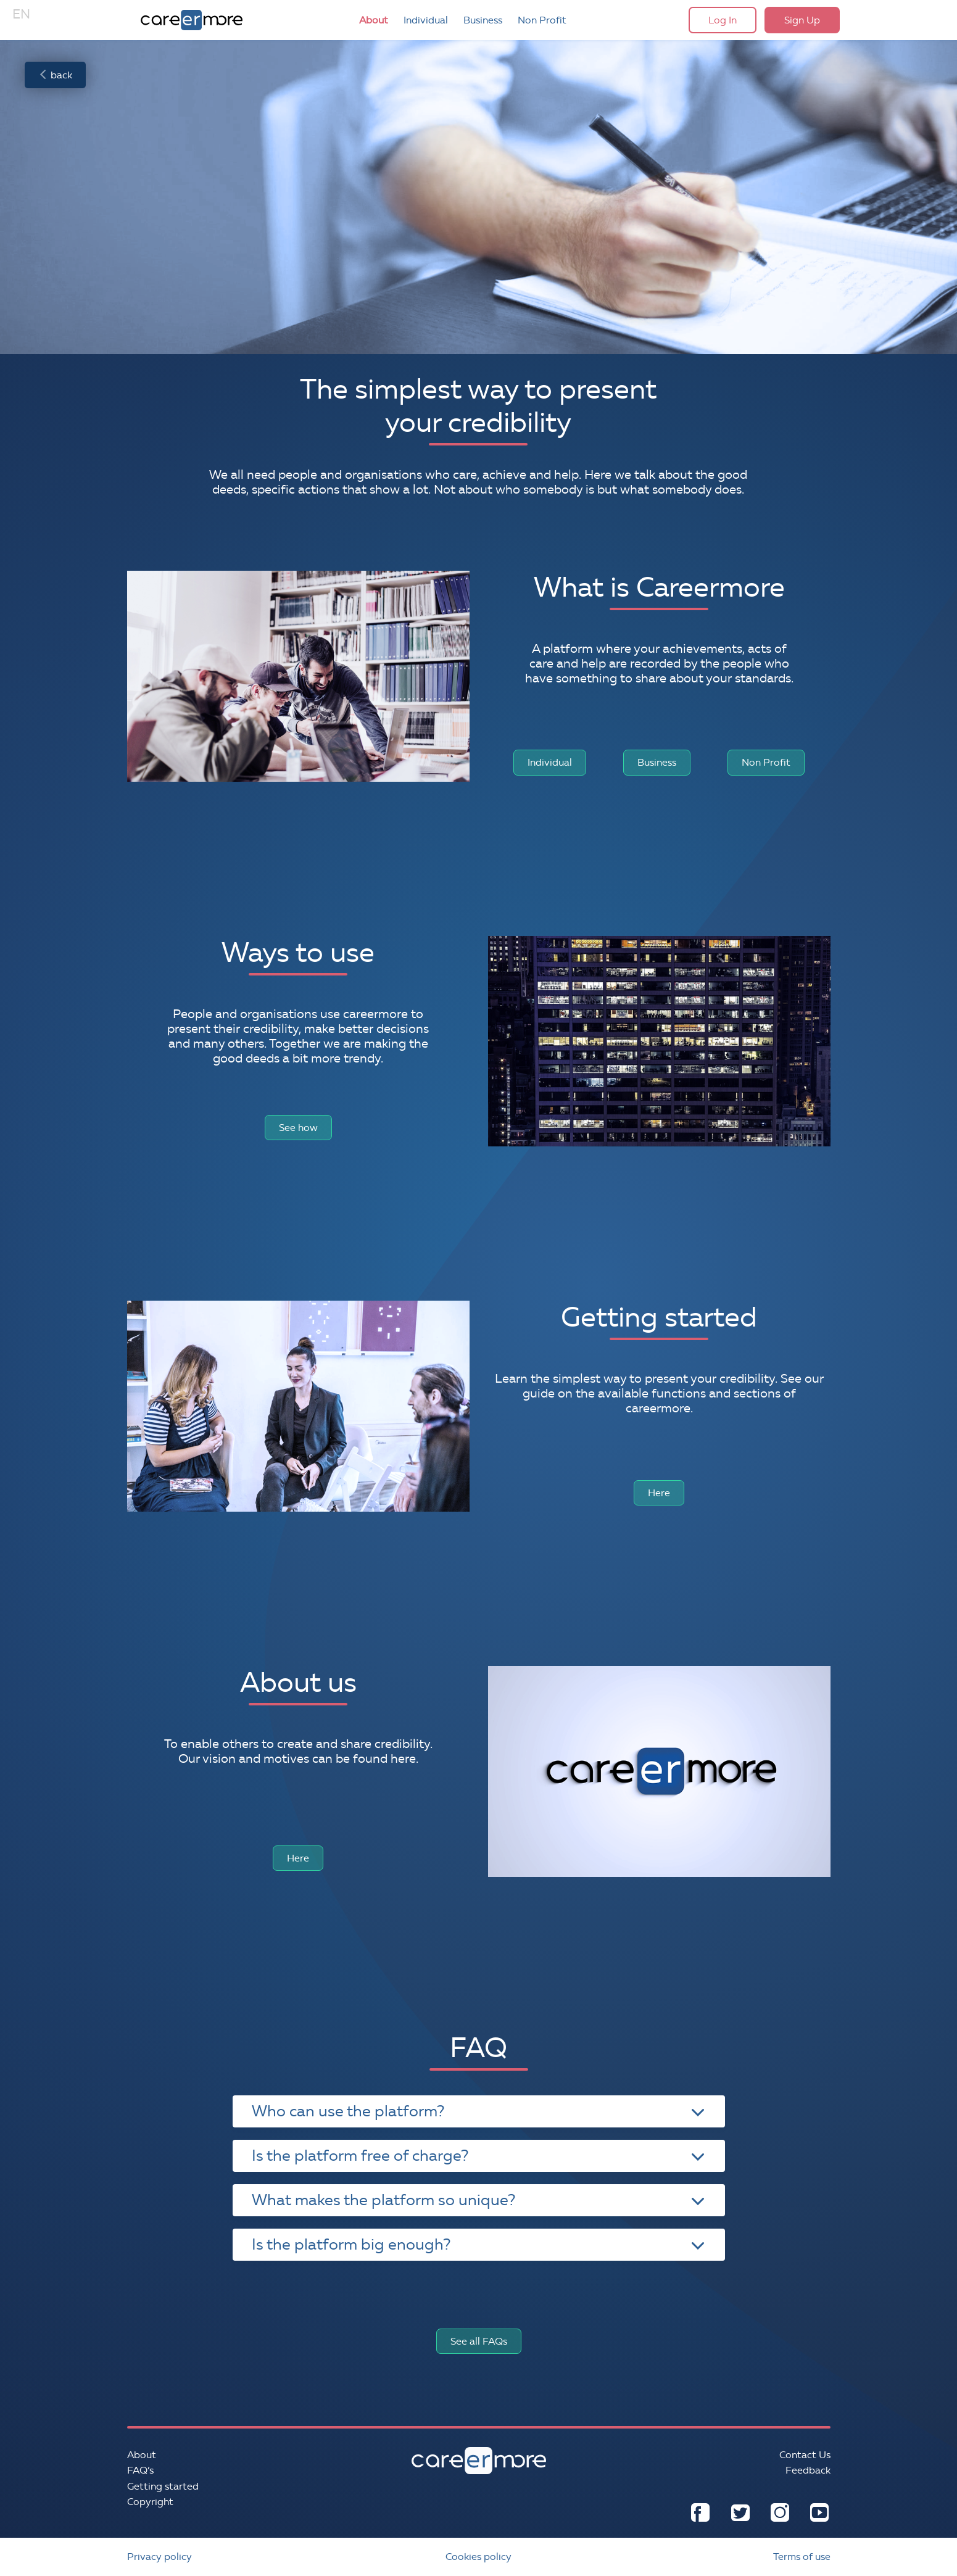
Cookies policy (478, 2556)
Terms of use (802, 2556)
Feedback (808, 2470)
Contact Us (805, 2455)
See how (298, 1127)
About (373, 20)
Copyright (150, 2502)
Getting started (163, 2486)
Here (659, 1493)
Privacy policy (159, 2556)
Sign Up (802, 20)
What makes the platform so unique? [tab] (478, 2199)
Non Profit (542, 20)
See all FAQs (478, 2341)
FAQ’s (140, 2470)
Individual (426, 20)
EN (21, 14)
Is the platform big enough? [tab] (478, 2244)
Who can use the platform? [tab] (478, 2111)
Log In (722, 20)
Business (482, 20)
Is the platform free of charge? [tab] (478, 2155)
